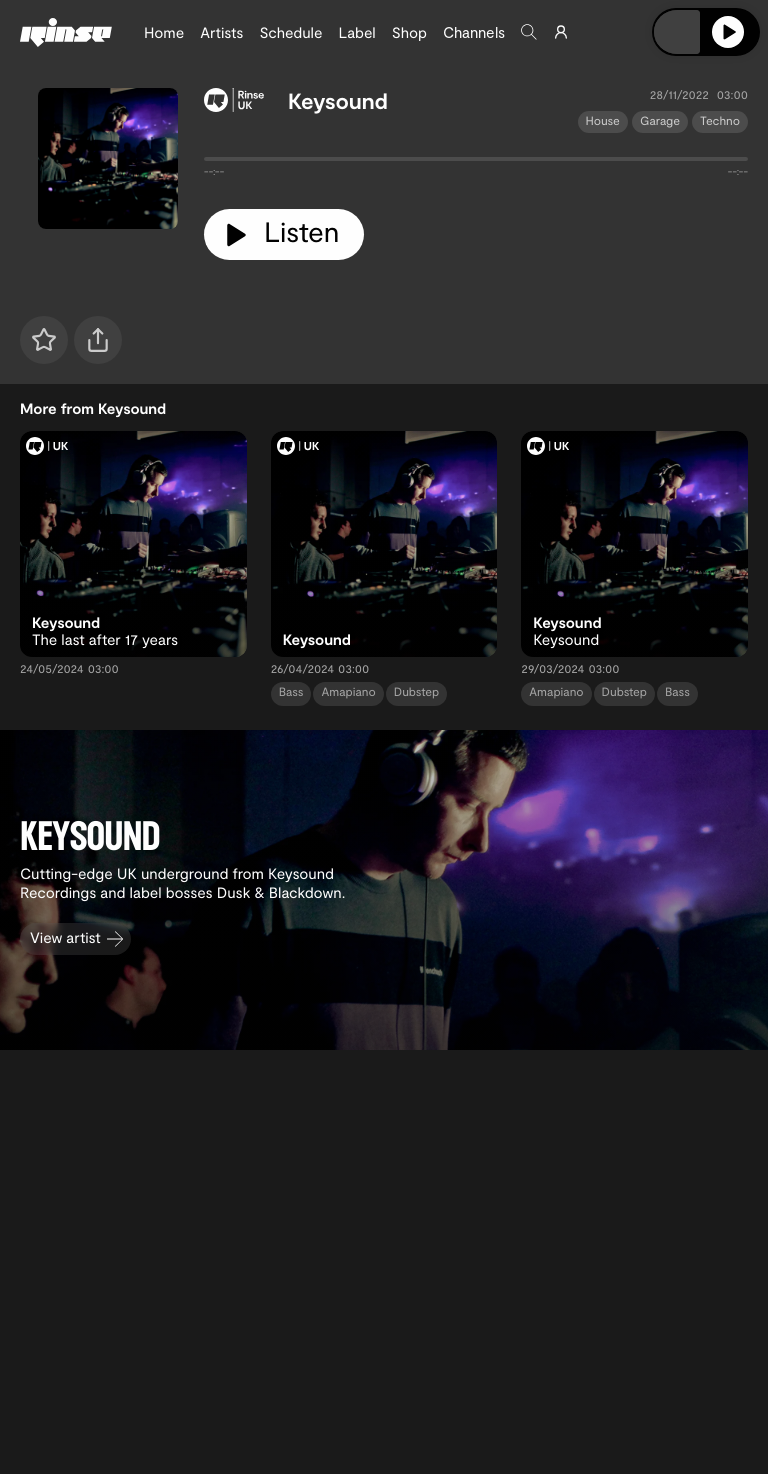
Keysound (338, 101)
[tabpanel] (476, 163)
